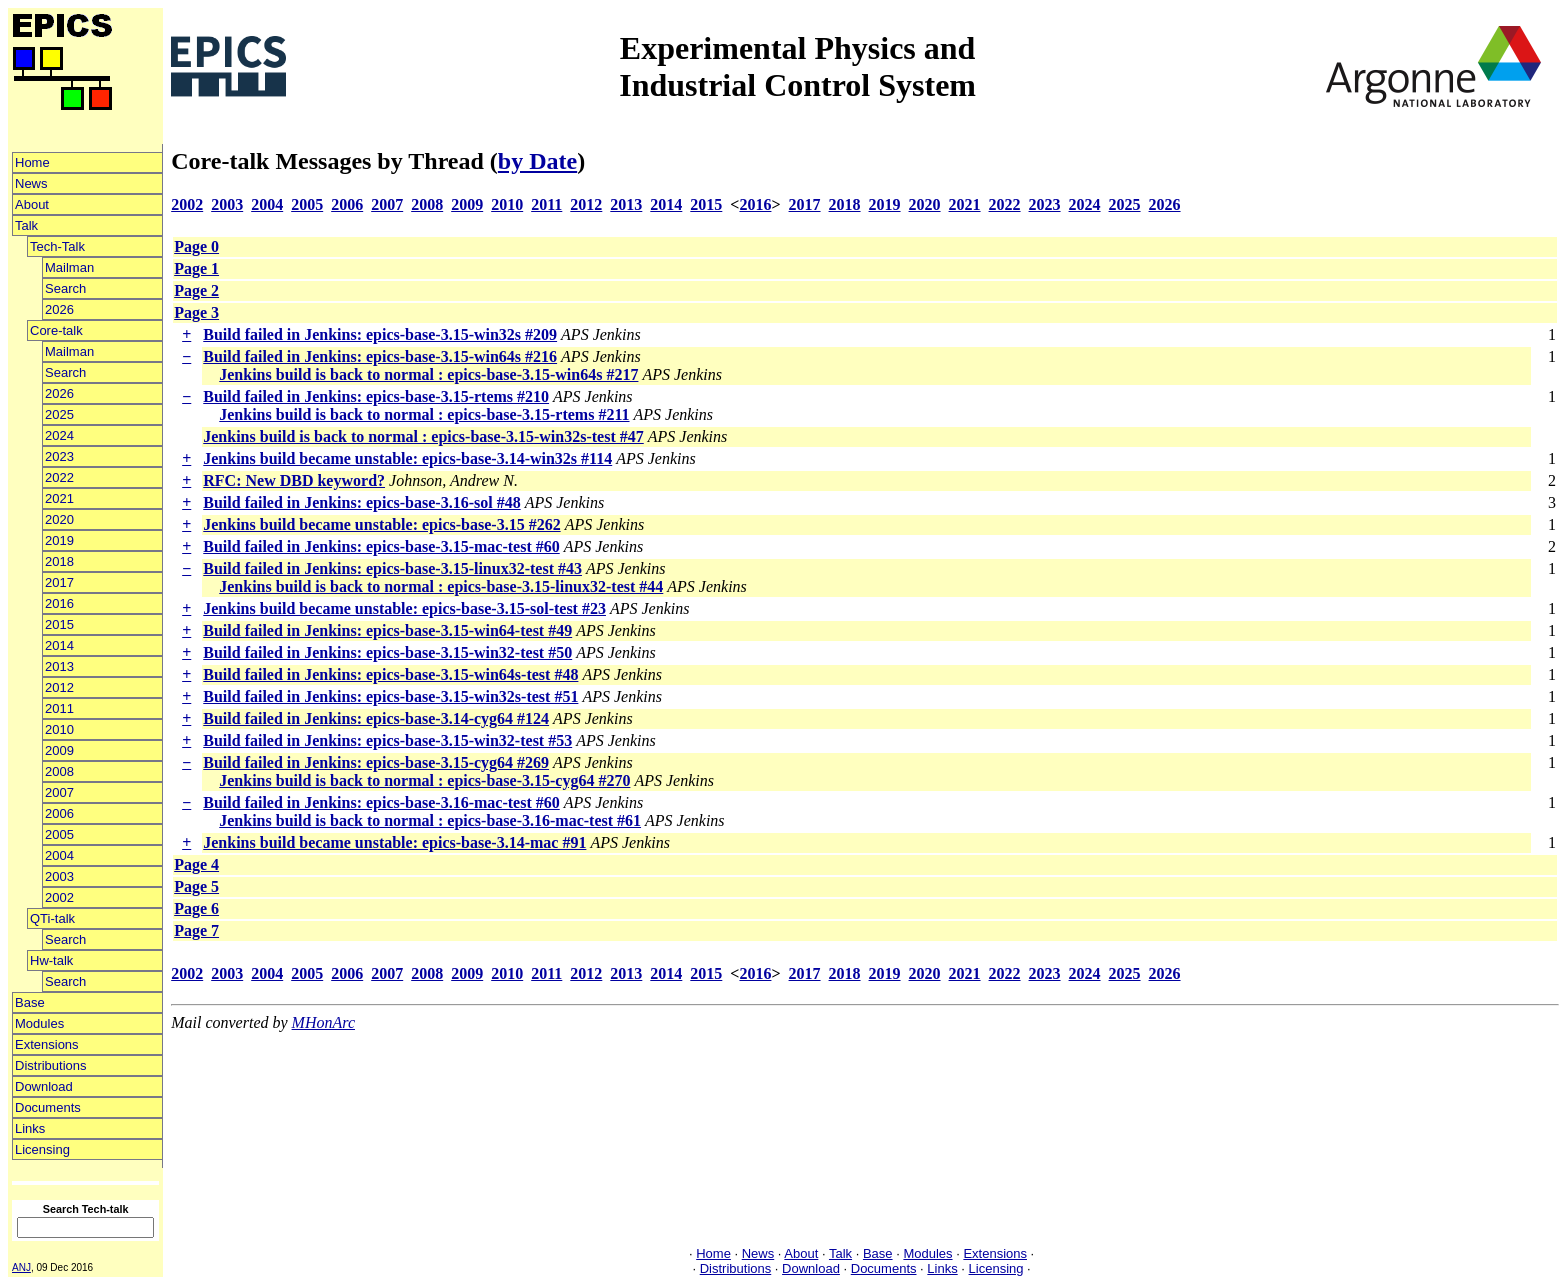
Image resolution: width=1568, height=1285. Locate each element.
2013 (59, 666)
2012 (59, 687)
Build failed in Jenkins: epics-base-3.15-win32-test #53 (387, 740)
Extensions (47, 1044)
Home (32, 162)
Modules (39, 1023)
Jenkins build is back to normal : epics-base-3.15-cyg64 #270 (424, 780)
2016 (59, 603)
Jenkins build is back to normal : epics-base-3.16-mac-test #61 (430, 820)
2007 (59, 792)
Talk (26, 225)
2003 (59, 876)
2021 (59, 498)
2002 (59, 897)
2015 (59, 624)
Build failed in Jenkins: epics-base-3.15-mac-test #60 (381, 546)
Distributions (51, 1065)
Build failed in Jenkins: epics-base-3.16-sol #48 (361, 502)
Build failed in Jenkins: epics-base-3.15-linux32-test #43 (392, 568)
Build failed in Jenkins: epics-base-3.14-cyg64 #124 (376, 718)
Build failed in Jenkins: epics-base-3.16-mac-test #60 (381, 802)
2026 (59, 309)
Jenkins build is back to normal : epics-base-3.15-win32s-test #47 (423, 436)
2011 (59, 708)
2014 (59, 645)
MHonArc (323, 1022)
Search (65, 288)
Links (30, 1128)
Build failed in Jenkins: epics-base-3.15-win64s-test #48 (390, 674)
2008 (59, 771)
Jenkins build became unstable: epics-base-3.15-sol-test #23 (404, 608)
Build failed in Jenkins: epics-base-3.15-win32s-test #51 (390, 696)
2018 (59, 561)
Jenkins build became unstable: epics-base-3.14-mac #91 (394, 842)
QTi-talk (52, 918)
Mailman (69, 267)
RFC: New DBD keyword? (294, 480)
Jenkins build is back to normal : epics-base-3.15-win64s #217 (428, 374)
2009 (59, 750)
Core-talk (56, 330)
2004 (59, 855)
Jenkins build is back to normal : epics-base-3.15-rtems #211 (424, 414)
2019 (59, 540)
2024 (59, 435)
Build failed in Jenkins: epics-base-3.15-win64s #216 (380, 356)
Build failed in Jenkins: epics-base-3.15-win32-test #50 (387, 652)
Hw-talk (51, 960)
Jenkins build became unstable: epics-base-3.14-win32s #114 (407, 458)
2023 (59, 456)
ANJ (21, 1267)
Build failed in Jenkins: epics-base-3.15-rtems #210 (376, 396)
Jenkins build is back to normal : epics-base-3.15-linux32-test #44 (441, 586)
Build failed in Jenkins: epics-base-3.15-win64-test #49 (387, 630)
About (32, 204)
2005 (59, 834)
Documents (48, 1107)
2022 (59, 477)
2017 (59, 582)
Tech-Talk (57, 246)
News (31, 183)
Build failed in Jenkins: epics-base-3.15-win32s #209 (380, 334)
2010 (59, 729)
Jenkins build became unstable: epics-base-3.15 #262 (381, 524)
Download (44, 1086)
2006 (59, 813)
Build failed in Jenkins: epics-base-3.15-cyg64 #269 (376, 762)
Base (30, 1002)
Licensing (42, 1149)
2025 (59, 414)
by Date (537, 161)
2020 (59, 519)
